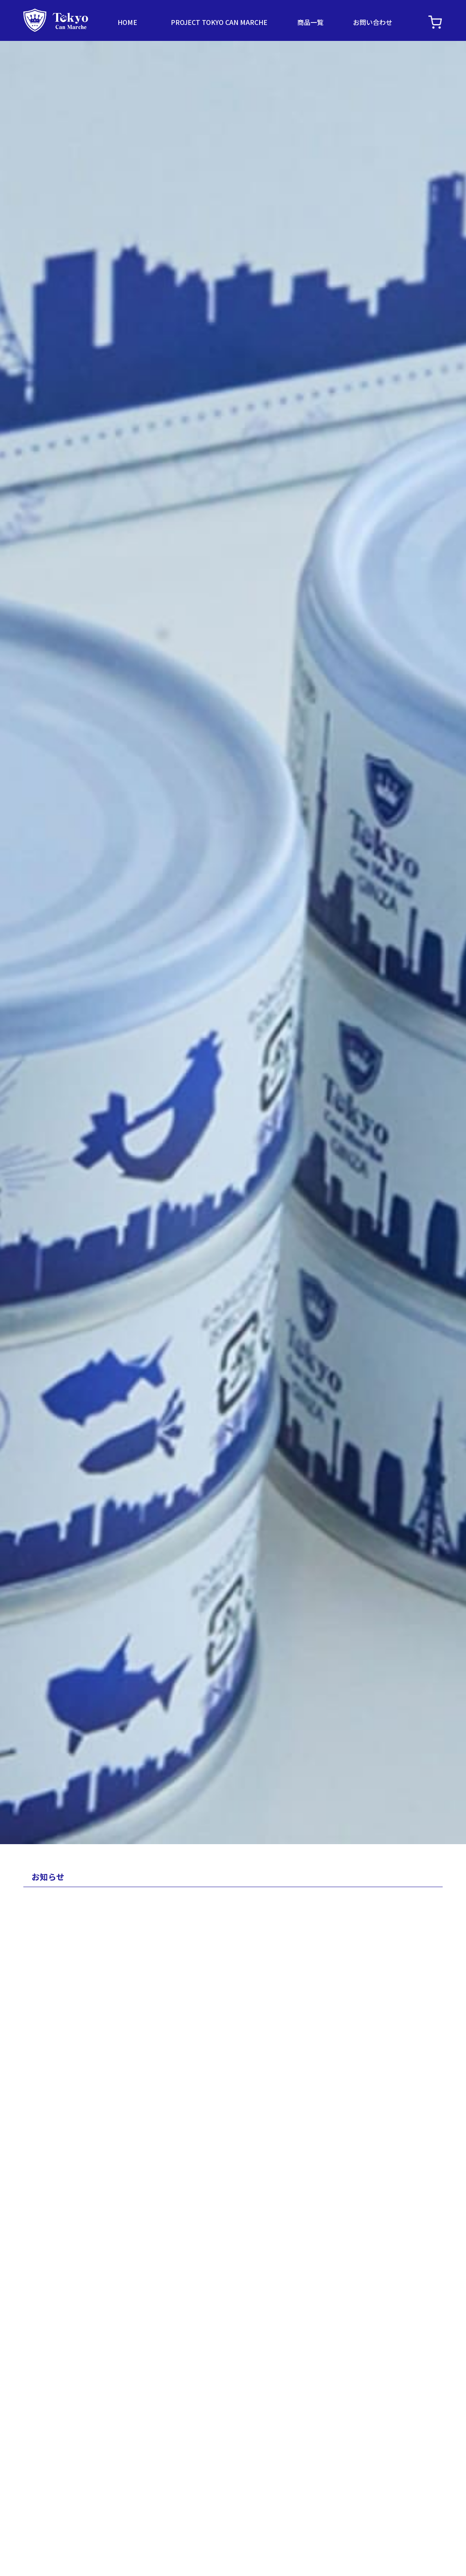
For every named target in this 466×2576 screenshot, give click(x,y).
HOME (127, 22)
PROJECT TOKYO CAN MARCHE (219, 22)
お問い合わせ (372, 22)
